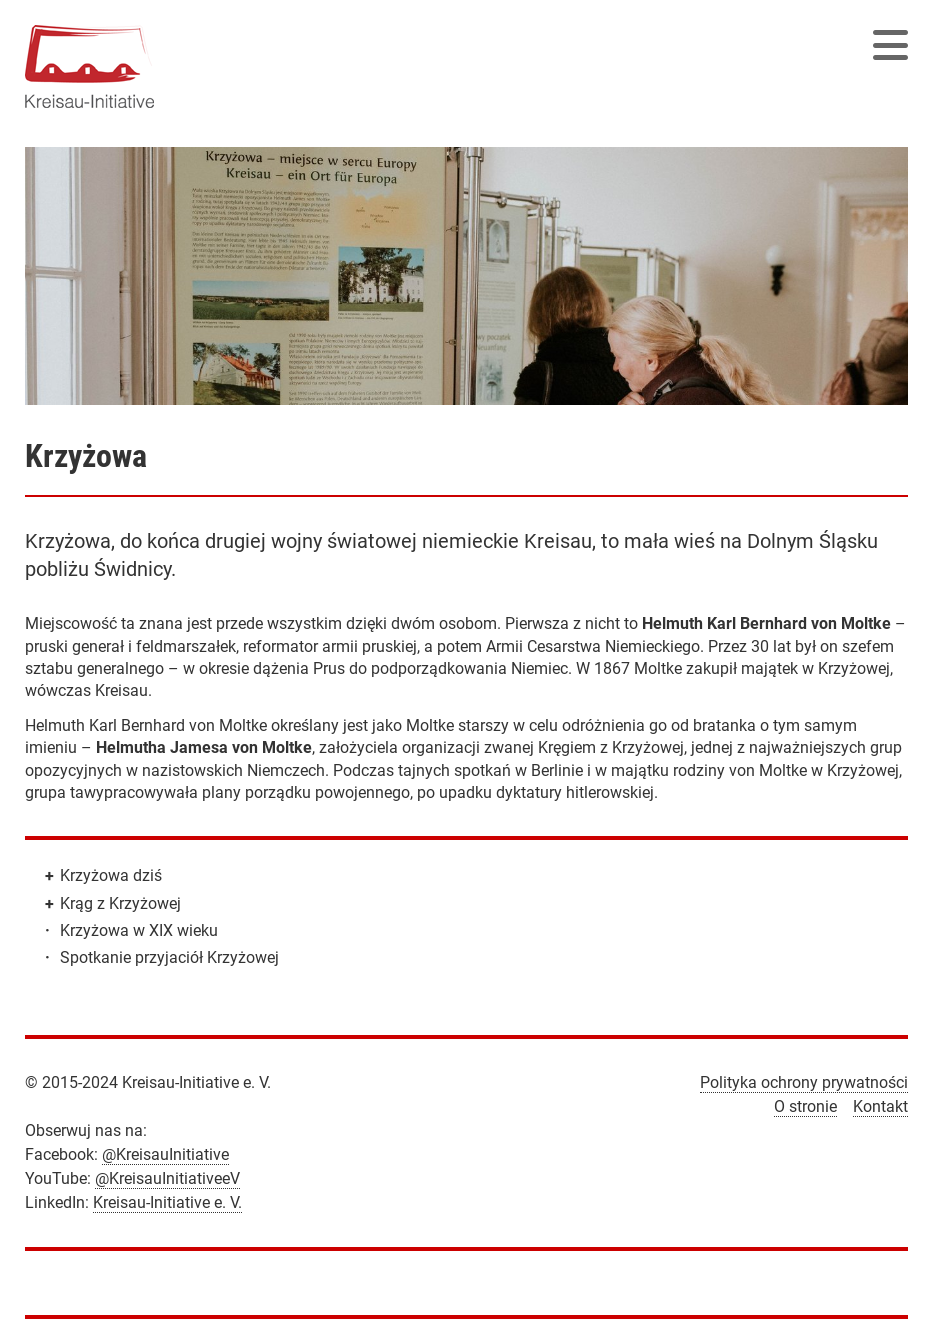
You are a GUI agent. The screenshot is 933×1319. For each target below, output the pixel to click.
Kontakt (880, 1106)
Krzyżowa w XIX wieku (139, 930)
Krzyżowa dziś (111, 875)
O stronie (805, 1106)
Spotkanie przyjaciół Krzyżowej (169, 957)
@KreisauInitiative (165, 1154)
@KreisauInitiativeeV (167, 1178)
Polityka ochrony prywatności (804, 1082)
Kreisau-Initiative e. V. (167, 1202)
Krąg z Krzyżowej (120, 903)
